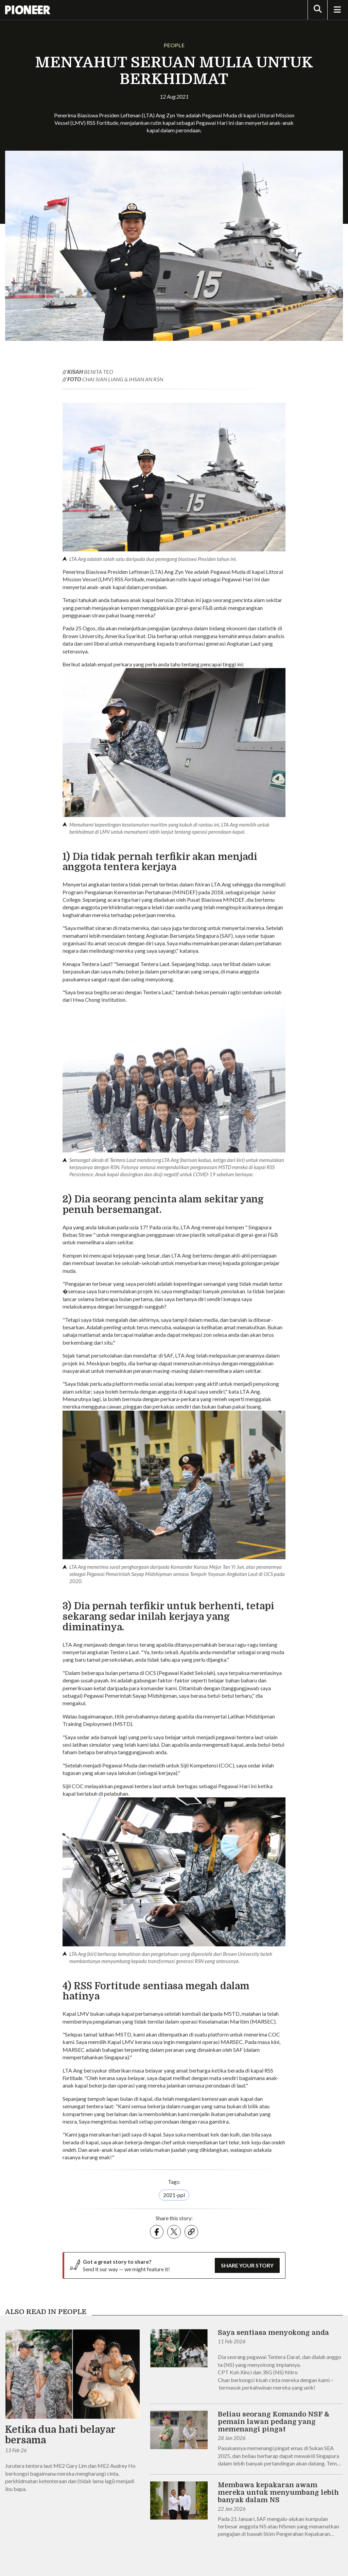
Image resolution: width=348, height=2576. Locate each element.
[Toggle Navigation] (337, 10)
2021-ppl (174, 2195)
